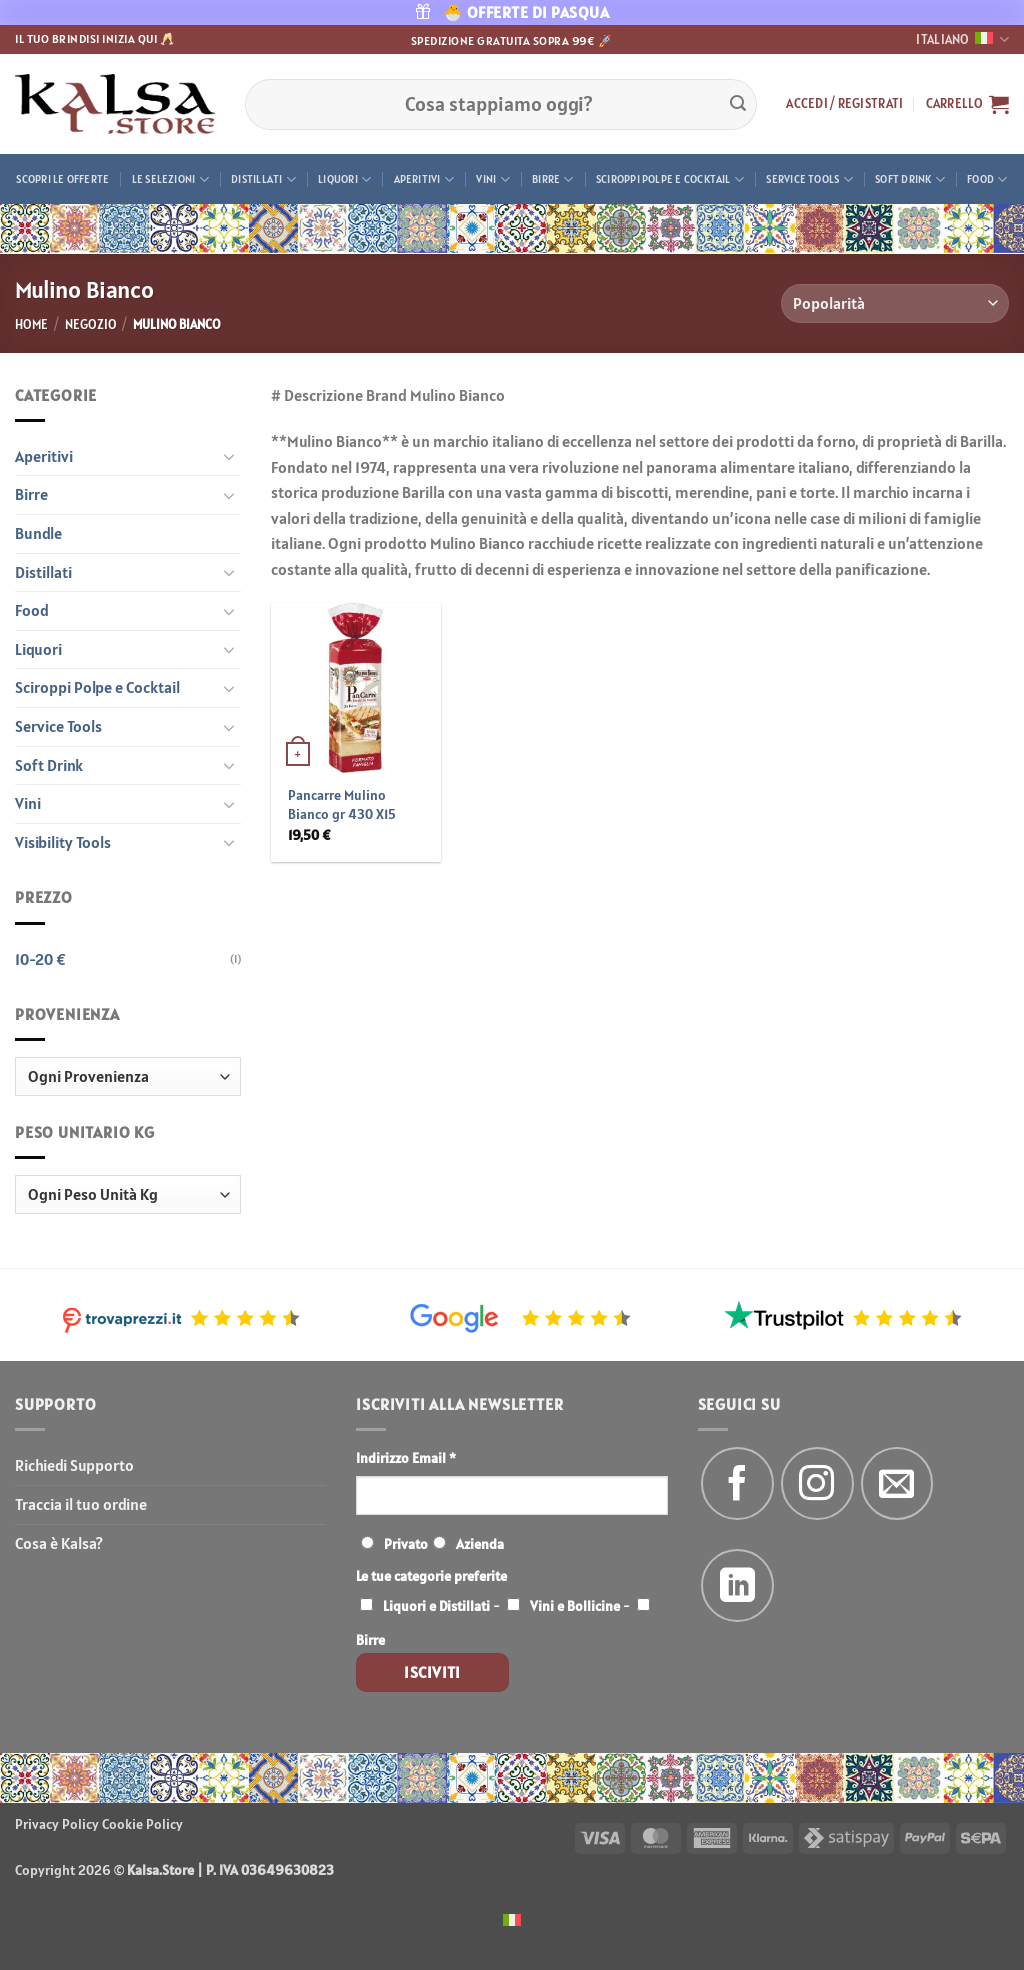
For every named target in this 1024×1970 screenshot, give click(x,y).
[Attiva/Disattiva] (229, 456)
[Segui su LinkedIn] (737, 1585)
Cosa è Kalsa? (59, 1543)
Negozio (91, 324)
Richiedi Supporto (74, 1465)
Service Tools (809, 179)
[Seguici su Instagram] (817, 1483)
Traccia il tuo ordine (81, 1504)
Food (987, 179)
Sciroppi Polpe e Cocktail (670, 179)
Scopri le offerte (62, 179)
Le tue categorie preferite (431, 1576)
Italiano (962, 39)
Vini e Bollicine (575, 1606)
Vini (492, 179)
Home (31, 324)
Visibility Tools (63, 842)
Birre (553, 179)
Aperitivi (424, 179)
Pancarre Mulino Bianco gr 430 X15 (342, 804)
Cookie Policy (142, 1824)
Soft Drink (910, 179)
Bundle (38, 533)
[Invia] (738, 104)
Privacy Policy (57, 1824)
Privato (406, 1544)
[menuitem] (512, 1918)
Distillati (263, 179)
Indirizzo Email (406, 1458)
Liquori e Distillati (436, 1606)
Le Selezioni (170, 179)
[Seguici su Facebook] (737, 1483)
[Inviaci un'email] (897, 1483)
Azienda (480, 1544)
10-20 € (40, 959)
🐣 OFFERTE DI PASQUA (512, 12)
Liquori (344, 179)
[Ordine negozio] (895, 303)
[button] (844, 104)
